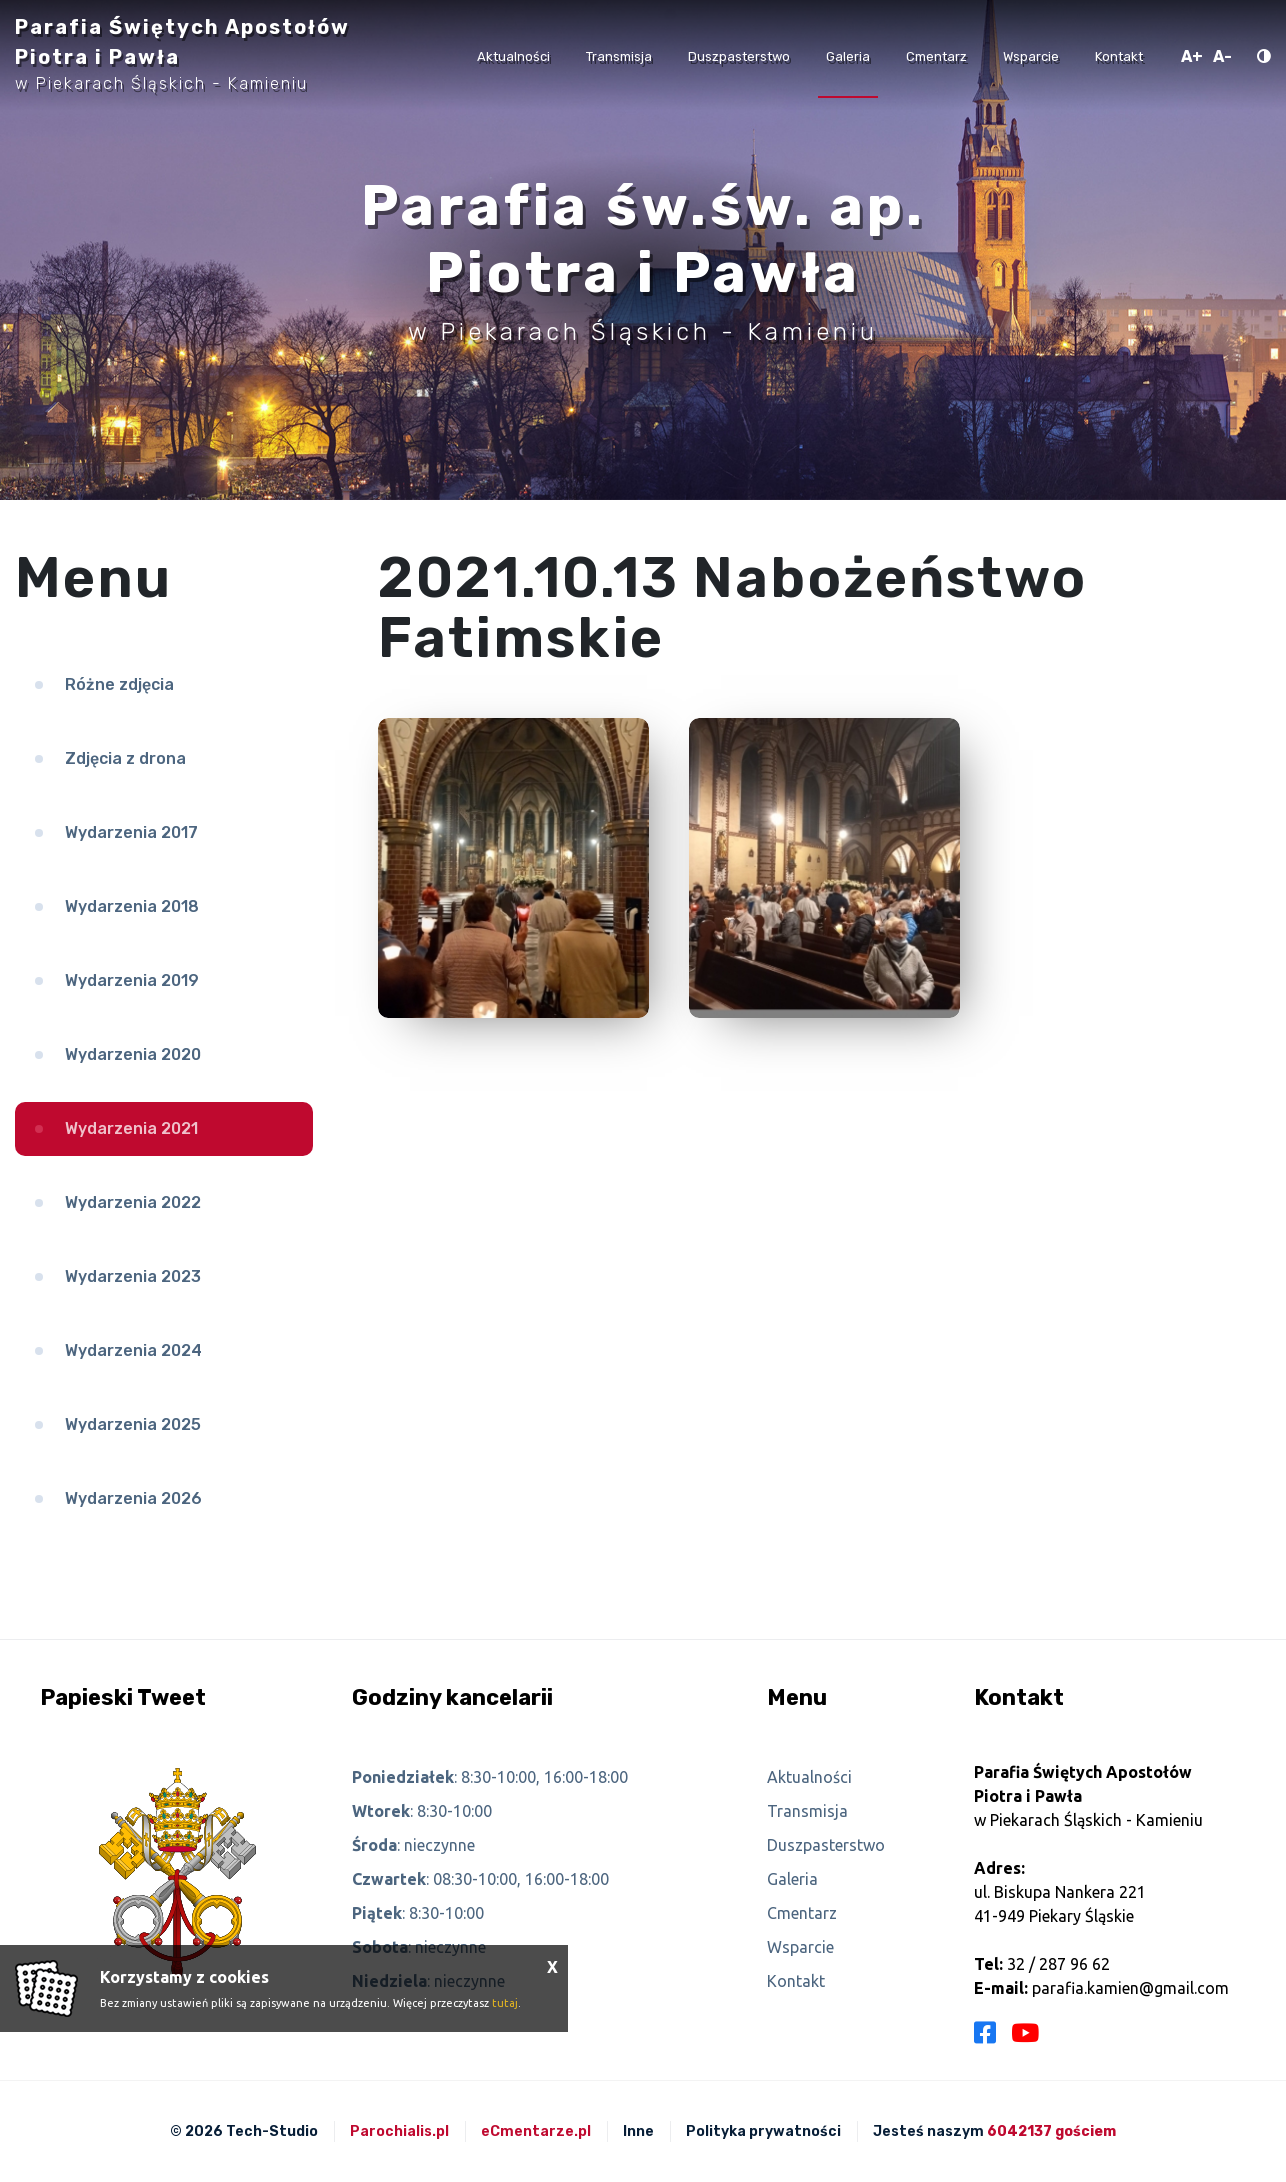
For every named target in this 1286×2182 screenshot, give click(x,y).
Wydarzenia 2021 (131, 1128)
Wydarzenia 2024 (133, 1350)
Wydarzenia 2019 (132, 980)
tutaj (505, 2003)
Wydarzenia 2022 (133, 1202)
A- (1222, 56)
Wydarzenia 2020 (133, 1054)
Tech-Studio (272, 2131)
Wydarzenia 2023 (133, 1276)
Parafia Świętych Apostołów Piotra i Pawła (182, 54)
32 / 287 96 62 (1058, 1964)
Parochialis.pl (399, 2131)
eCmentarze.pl (536, 2131)
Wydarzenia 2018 (132, 906)
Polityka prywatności (763, 2131)
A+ (1192, 56)
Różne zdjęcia (119, 684)
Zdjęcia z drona (125, 758)
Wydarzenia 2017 (131, 832)
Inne (638, 2131)
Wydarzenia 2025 (133, 1424)
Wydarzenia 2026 (133, 1498)
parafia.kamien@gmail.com (1130, 1988)
